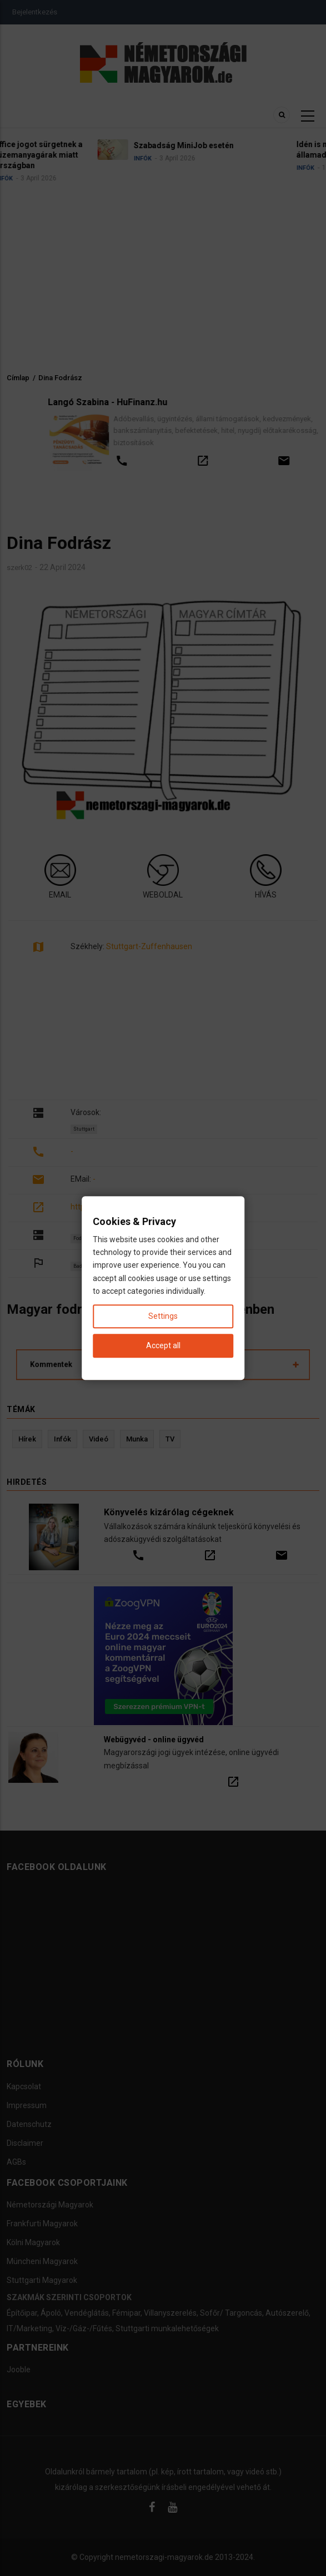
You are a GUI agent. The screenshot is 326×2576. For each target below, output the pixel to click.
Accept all (163, 1345)
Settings (163, 1316)
